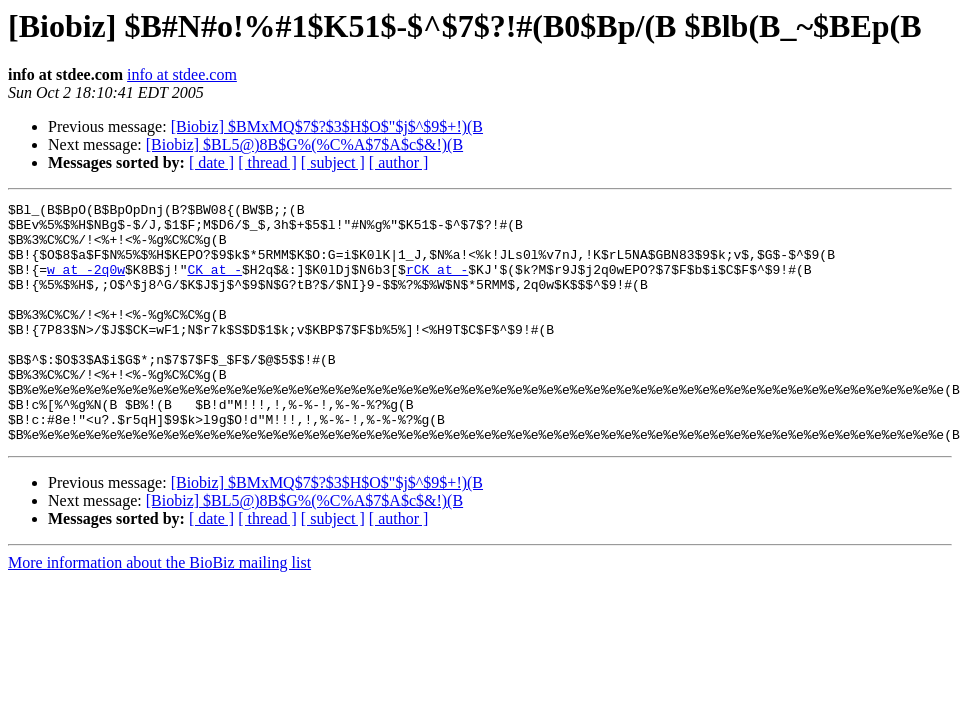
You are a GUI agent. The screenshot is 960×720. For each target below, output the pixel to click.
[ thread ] (267, 162)
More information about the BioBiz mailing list (159, 610)
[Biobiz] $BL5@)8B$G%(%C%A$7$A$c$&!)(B (304, 144)
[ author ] (399, 162)
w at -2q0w (86, 284)
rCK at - (437, 284)
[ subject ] (333, 162)
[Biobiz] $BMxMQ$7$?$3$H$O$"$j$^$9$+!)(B (327, 126)
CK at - (214, 284)
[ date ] (211, 162)
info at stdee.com (182, 74)
